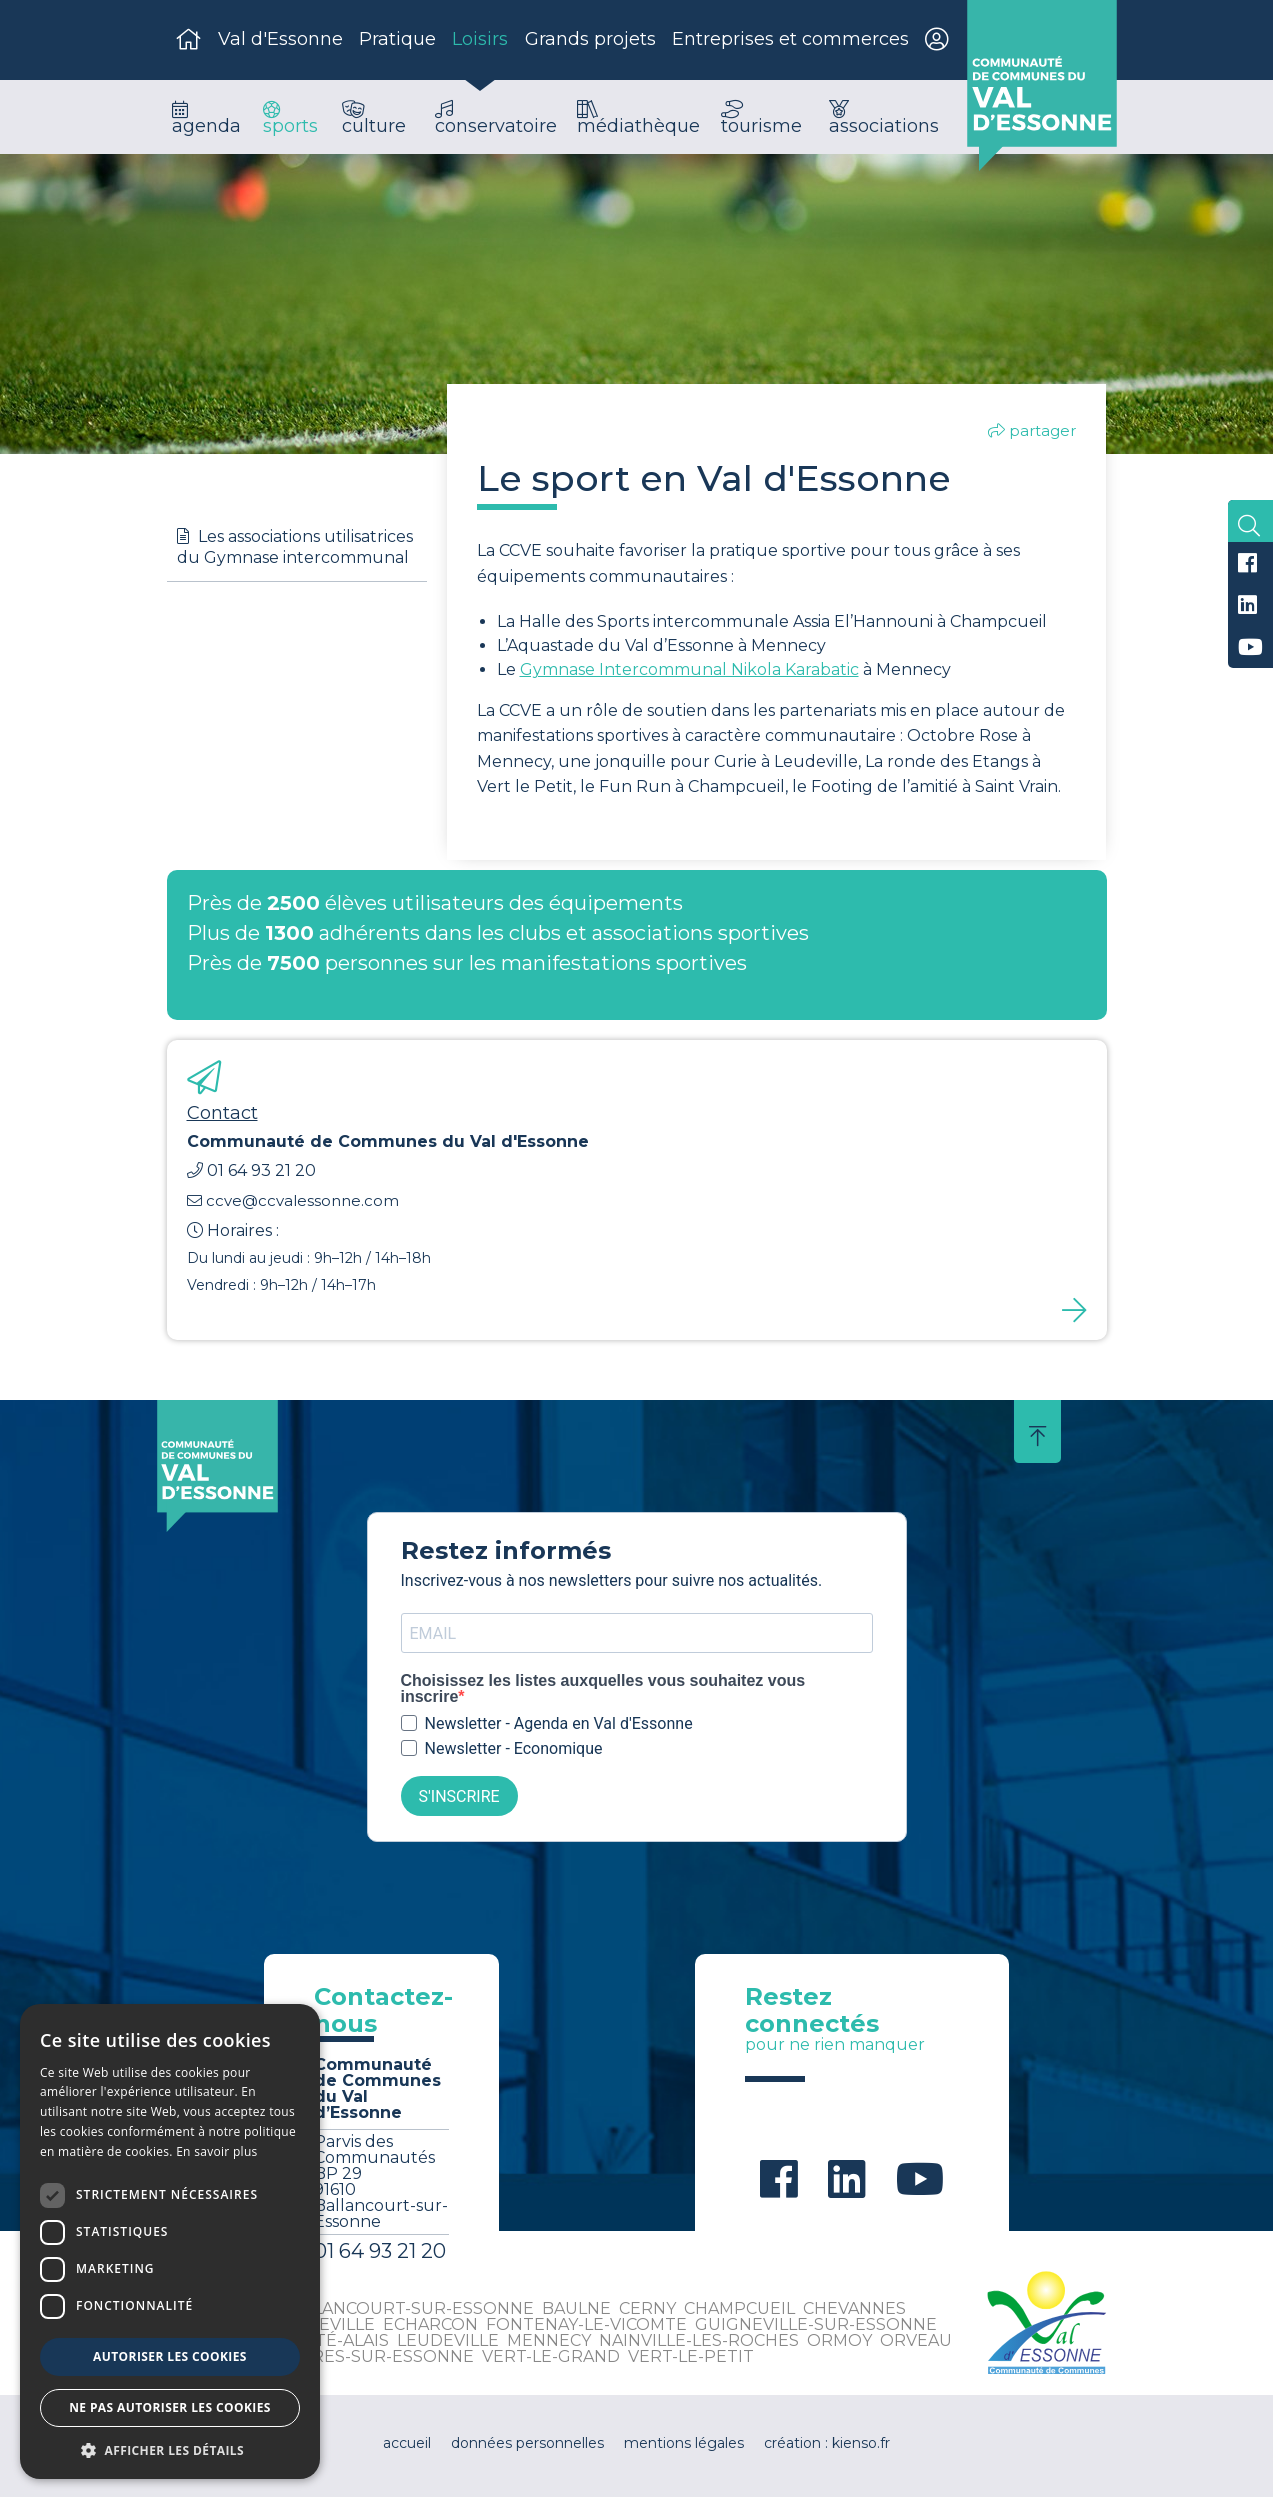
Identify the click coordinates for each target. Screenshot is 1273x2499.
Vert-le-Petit (691, 2358)
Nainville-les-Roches (699, 2342)
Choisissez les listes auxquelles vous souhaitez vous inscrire (603, 1692)
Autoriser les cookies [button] (170, 2356)
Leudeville (448, 2342)
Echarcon (430, 2326)
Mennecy (549, 2342)
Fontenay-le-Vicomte (586, 2326)
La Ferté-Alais (323, 2342)
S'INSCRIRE (459, 1798)
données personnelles (527, 2445)
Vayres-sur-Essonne (378, 2358)
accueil (407, 2445)
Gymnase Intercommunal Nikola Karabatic (689, 671)
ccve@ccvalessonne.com (293, 1202)
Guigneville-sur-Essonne (816, 2326)
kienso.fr (861, 2445)
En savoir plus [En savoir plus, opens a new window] (216, 2151)
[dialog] (170, 2241)
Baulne (576, 2310)
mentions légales (684, 2445)
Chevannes (854, 2310)
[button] (170, 2449)
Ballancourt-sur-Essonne (407, 2310)
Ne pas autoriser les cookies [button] (170, 2407)
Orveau (916, 2342)
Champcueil (739, 2310)
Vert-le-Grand (551, 2358)
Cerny (647, 2310)
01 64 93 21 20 (251, 1173)
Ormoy (839, 2342)
